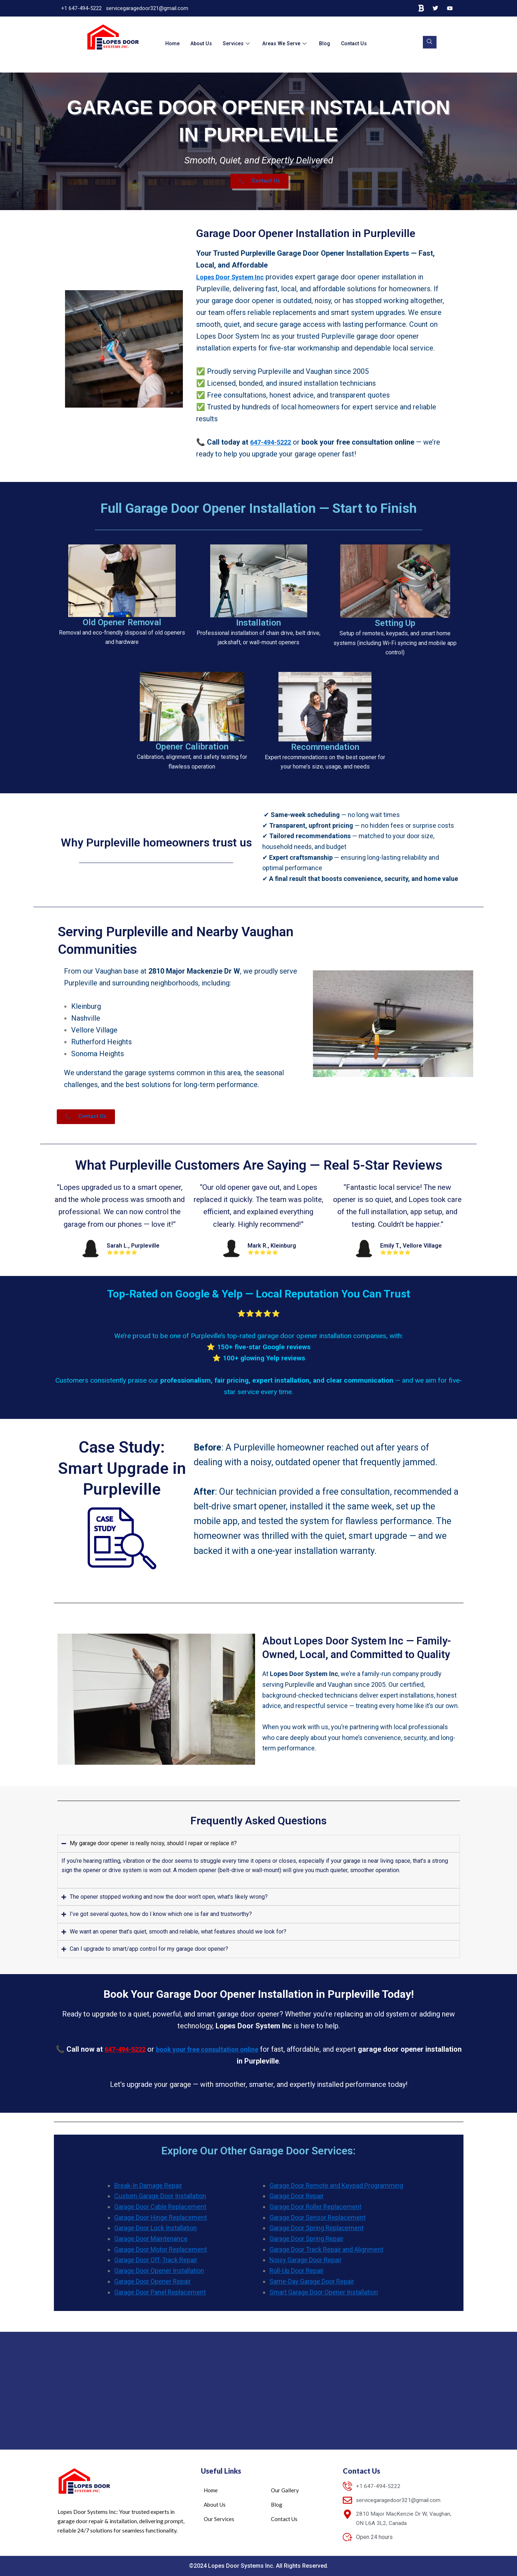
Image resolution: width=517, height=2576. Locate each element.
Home (172, 43)
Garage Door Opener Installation (159, 2276)
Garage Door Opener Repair (152, 2286)
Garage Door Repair (296, 2201)
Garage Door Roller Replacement (315, 2212)
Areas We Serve (290, 43)
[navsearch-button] (428, 42)
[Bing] (421, 8)
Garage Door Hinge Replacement (160, 2223)
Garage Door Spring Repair (306, 2244)
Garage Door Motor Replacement (160, 2255)
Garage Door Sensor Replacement (317, 2223)
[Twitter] (435, 8)
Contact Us (361, 43)
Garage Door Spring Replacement (316, 2233)
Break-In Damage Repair (148, 2191)
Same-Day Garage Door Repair (311, 2286)
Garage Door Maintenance (151, 2244)
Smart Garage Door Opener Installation (323, 2297)
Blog (330, 43)
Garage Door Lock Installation (155, 2233)
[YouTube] (449, 8)
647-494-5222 (272, 447)
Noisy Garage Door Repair (305, 2265)
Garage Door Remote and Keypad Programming (336, 2191)
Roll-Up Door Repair (296, 2276)
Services (240, 43)
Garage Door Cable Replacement (160, 2212)
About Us (202, 43)
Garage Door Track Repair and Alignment (326, 2255)
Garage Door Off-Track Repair (155, 2265)
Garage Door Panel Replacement (160, 2297)
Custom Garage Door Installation (160, 2201)
